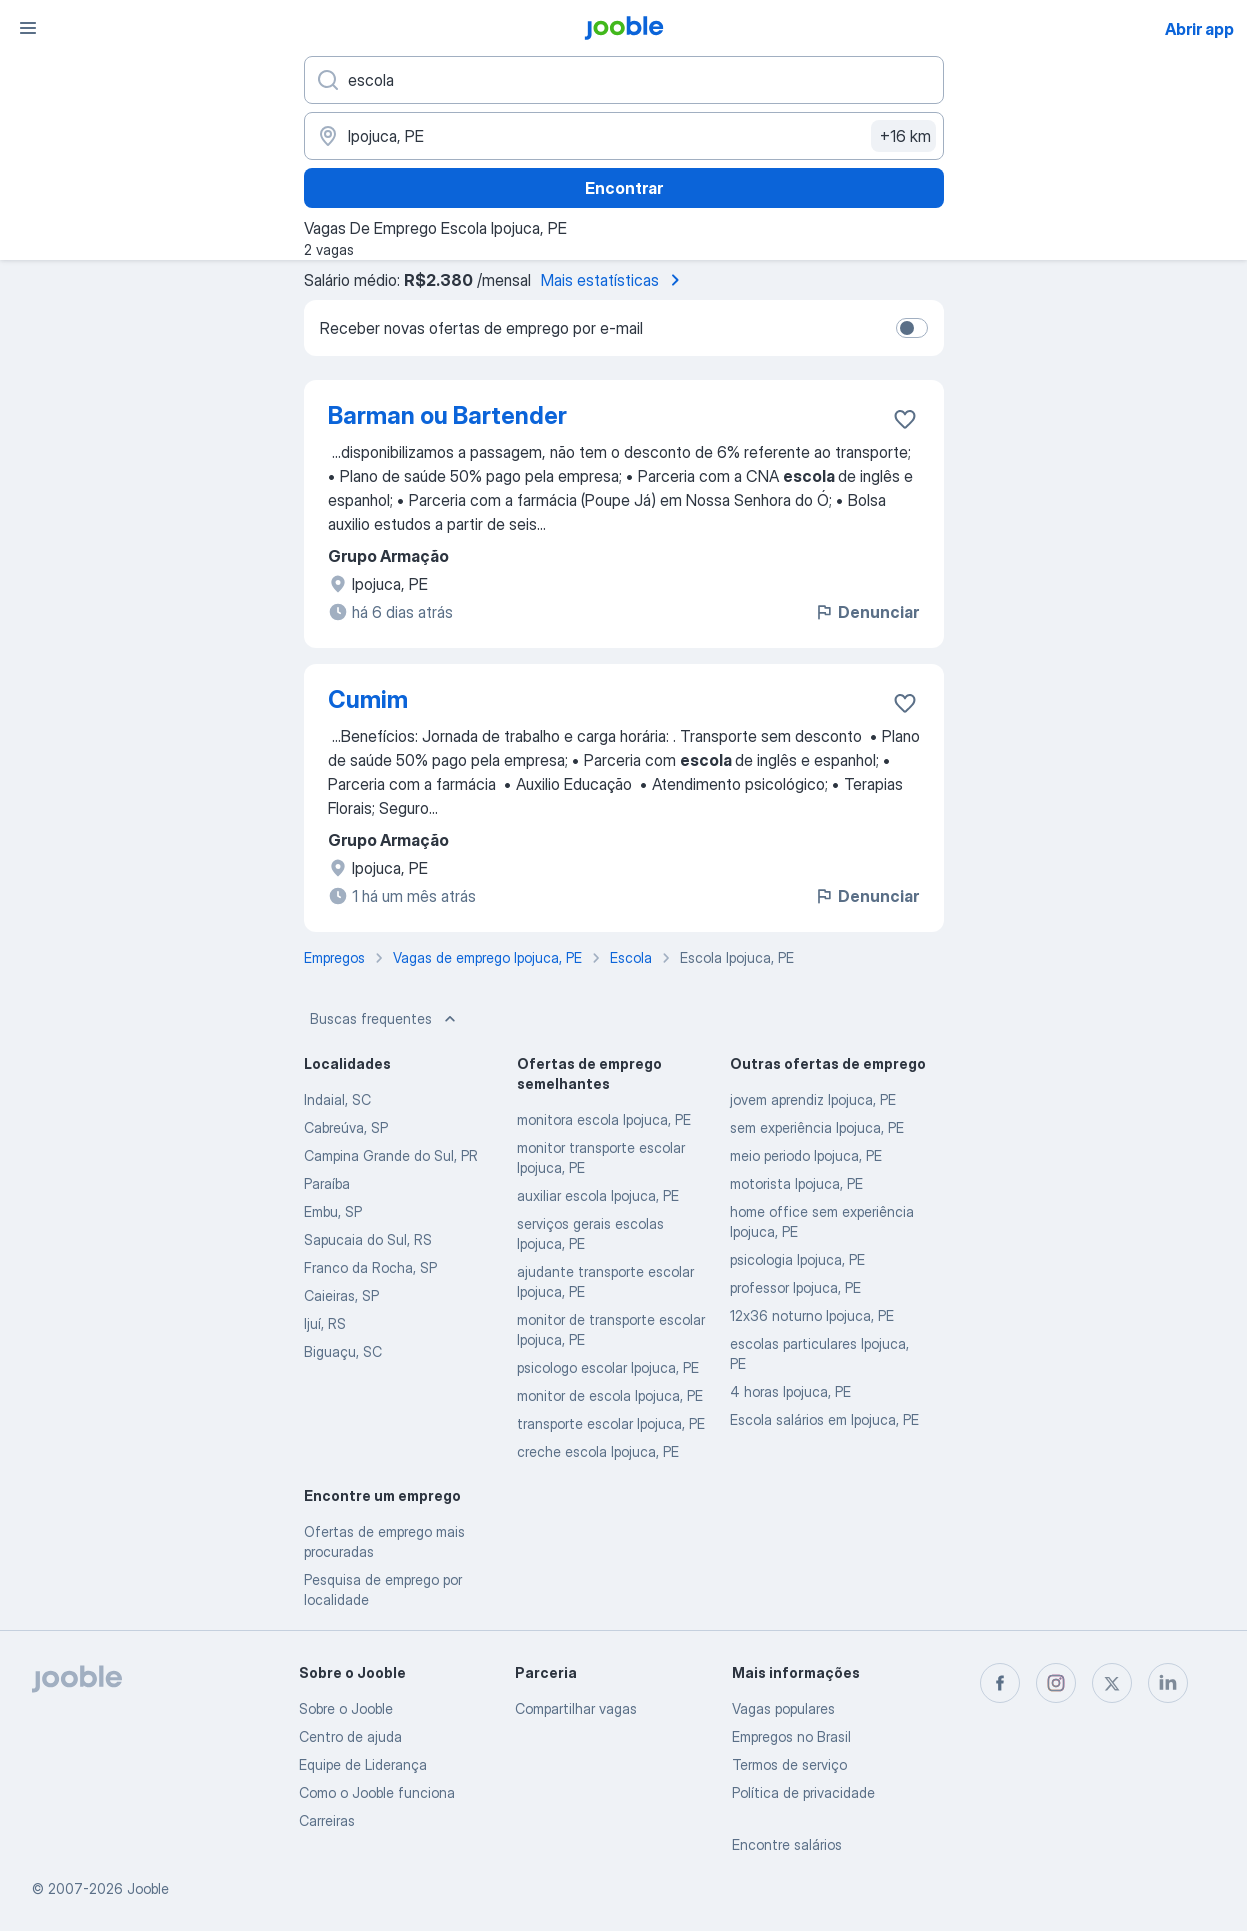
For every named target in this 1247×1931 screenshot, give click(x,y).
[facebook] (1000, 1683)
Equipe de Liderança (363, 1764)
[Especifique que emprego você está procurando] (624, 80)
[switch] (912, 328)
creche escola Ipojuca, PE (598, 1451)
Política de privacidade (803, 1792)
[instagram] (1056, 1683)
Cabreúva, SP (346, 1127)
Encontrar (624, 188)
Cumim (368, 699)
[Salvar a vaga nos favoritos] (905, 419)
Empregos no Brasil (791, 1736)
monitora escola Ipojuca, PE (604, 1119)
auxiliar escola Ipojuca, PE (598, 1195)
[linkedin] (1168, 1683)
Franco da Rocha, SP (370, 1267)
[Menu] (28, 28)
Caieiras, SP (341, 1295)
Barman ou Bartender (447, 415)
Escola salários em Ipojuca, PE (824, 1419)
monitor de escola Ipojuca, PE (610, 1395)
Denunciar (866, 612)
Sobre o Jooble (346, 1708)
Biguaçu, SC (343, 1351)
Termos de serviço (789, 1764)
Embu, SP (333, 1211)
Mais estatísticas (614, 280)
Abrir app (1199, 29)
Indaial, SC (337, 1099)
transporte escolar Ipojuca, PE (611, 1423)
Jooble (148, 1888)
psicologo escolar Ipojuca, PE (608, 1367)
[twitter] (1112, 1683)
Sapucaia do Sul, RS (368, 1239)
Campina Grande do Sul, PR (391, 1155)
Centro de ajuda (350, 1736)
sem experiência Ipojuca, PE (817, 1127)
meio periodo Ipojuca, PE (806, 1155)
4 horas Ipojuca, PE (790, 1391)
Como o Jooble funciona (377, 1792)
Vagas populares (783, 1708)
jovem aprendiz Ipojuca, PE (813, 1099)
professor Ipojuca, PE (795, 1287)
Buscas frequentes (385, 1019)
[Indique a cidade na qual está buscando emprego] (624, 136)
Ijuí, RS (325, 1323)
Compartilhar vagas (576, 1708)
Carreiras (327, 1820)
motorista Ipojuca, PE (796, 1183)
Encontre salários (787, 1844)
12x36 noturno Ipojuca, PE (812, 1315)
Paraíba (327, 1183)
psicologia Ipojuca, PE (797, 1259)
